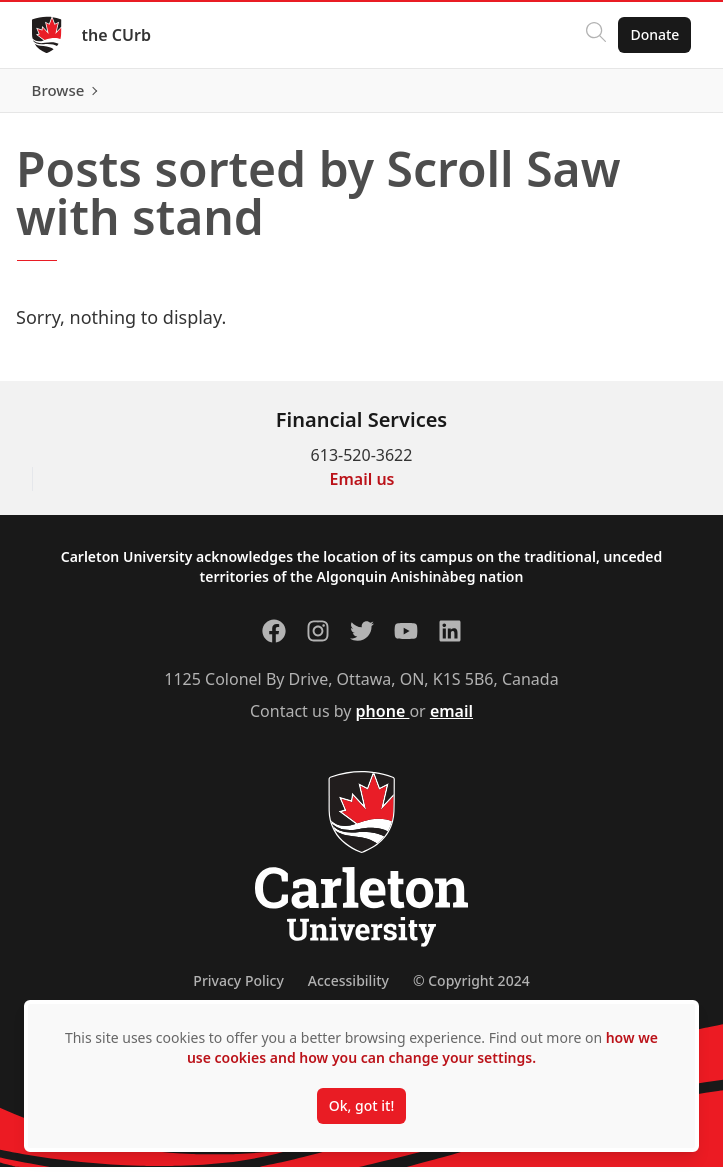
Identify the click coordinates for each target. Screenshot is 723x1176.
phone (383, 720)
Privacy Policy (238, 989)
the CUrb (116, 35)
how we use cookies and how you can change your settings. (422, 1047)
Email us (362, 488)
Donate (654, 34)
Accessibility (348, 989)
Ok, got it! (361, 1105)
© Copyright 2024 (471, 989)
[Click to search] (596, 35)
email (451, 720)
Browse (652, 95)
